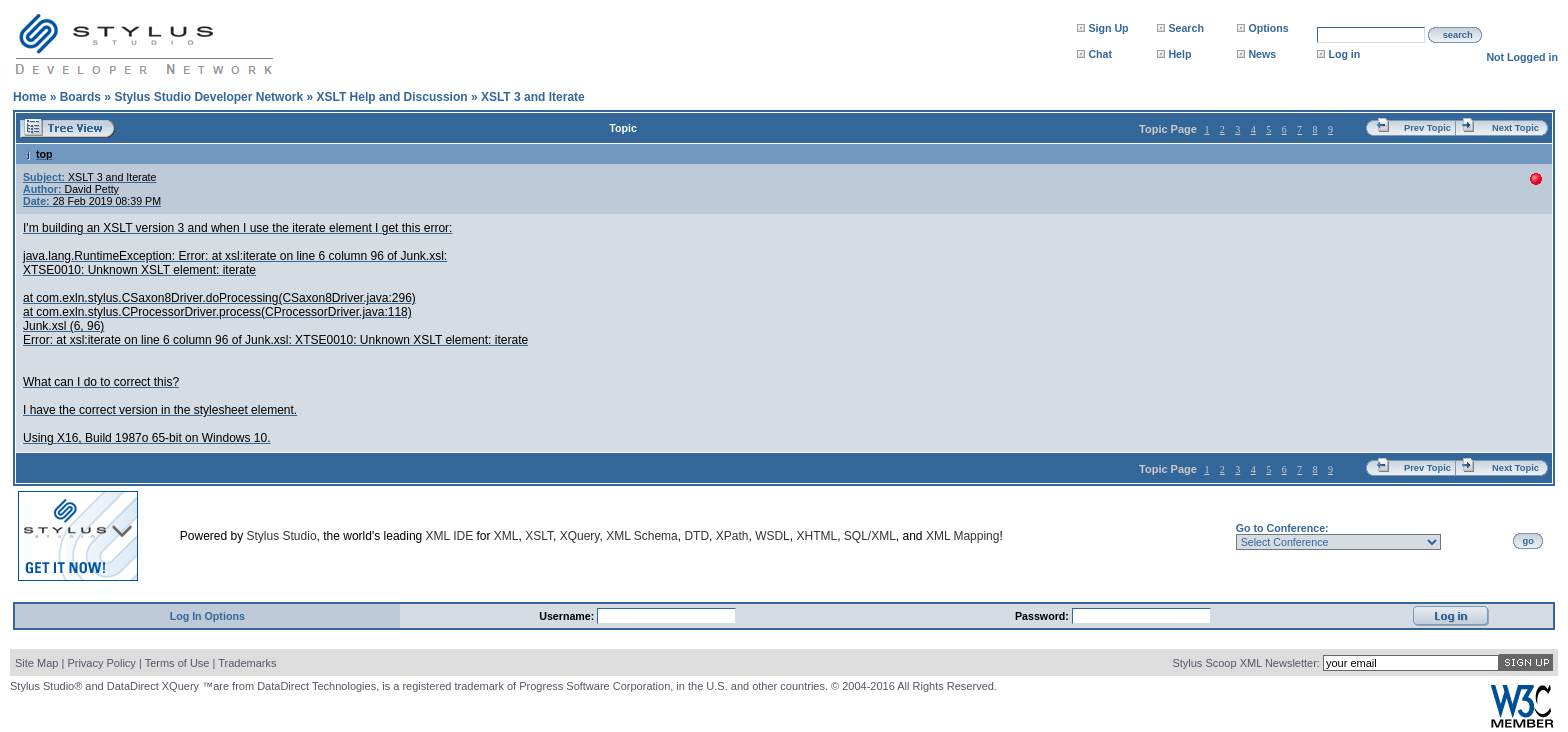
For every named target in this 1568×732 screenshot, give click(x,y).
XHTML (816, 536)
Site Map (36, 663)
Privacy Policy (101, 663)
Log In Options (207, 616)
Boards (80, 97)
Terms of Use (177, 663)
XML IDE (450, 536)
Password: (1043, 616)
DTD (696, 536)
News (1262, 54)
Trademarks (247, 663)
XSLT (539, 536)
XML (506, 536)
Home (29, 97)
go (1528, 541)
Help (1179, 54)
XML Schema (642, 536)
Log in (1344, 54)
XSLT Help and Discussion (391, 97)
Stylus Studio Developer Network (208, 97)
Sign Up (1108, 28)
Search (1186, 28)
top (38, 154)
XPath (732, 536)
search (1458, 35)
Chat (1100, 54)
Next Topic (1515, 128)
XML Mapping (963, 536)
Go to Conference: (1282, 528)
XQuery (580, 536)
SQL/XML (870, 536)
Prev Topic (1427, 128)
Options (1268, 28)
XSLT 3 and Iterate (533, 97)
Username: (568, 616)
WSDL (772, 536)
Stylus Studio (282, 536)
